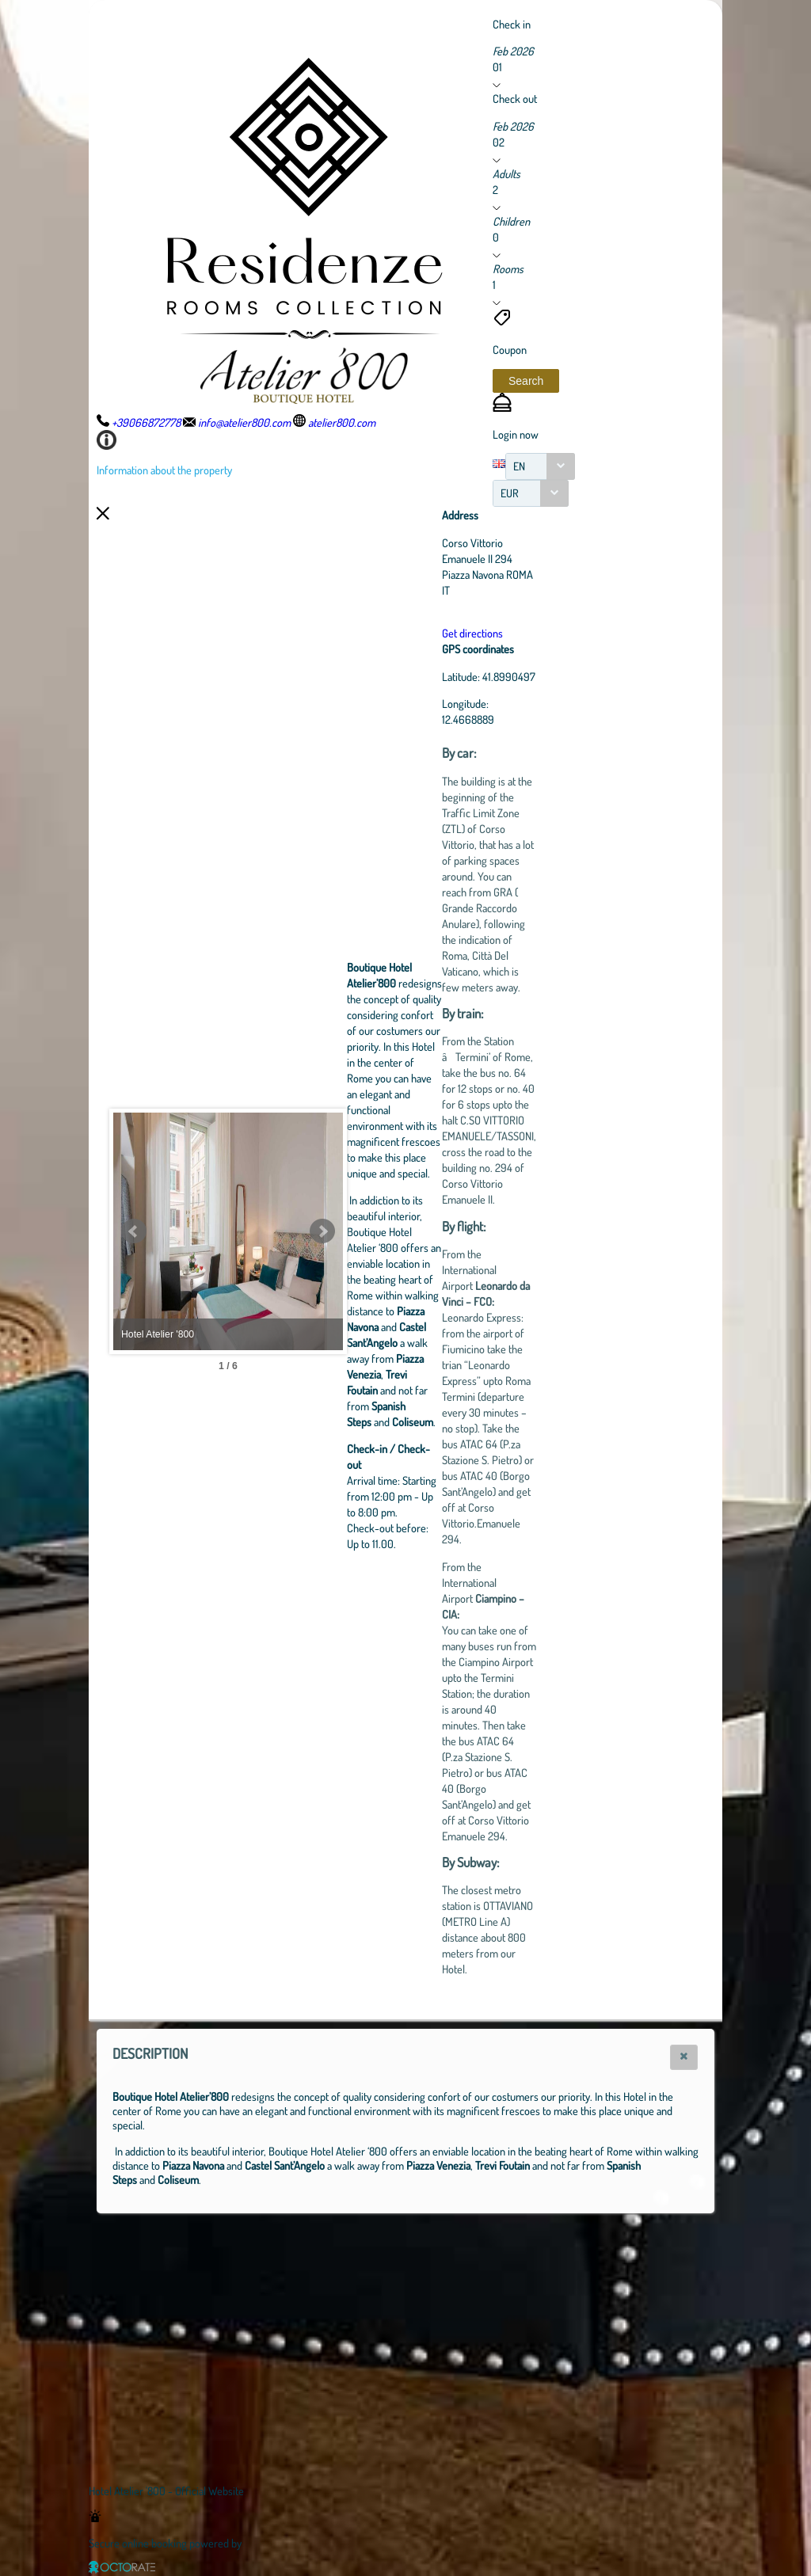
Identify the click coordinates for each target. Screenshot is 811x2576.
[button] (526, 381)
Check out (515, 98)
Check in (512, 24)
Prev (134, 1231)
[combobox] (540, 466)
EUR (510, 493)
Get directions (559, 633)
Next (409, 1231)
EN (519, 466)
